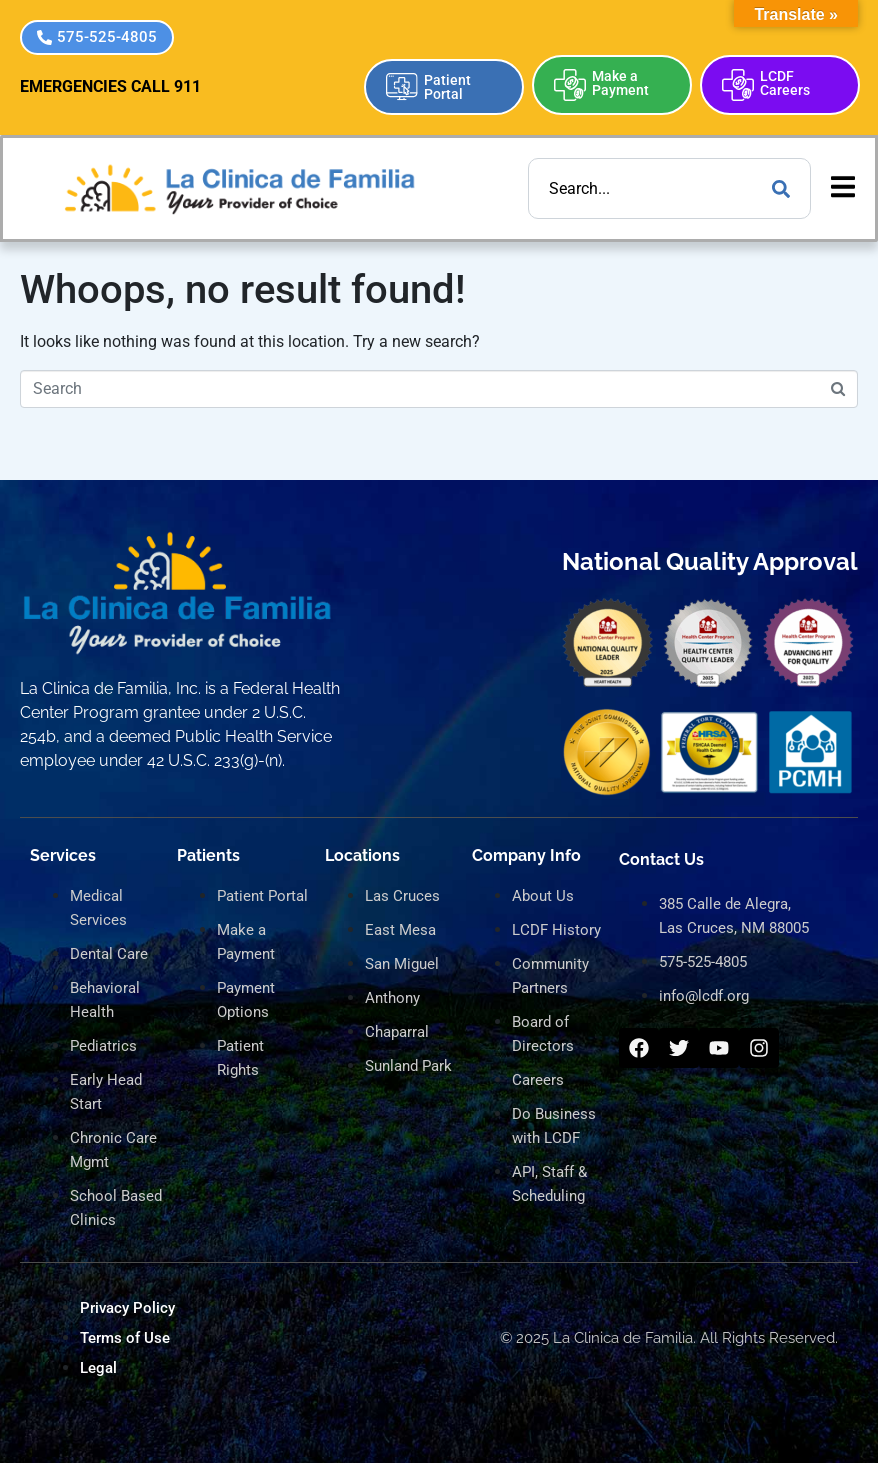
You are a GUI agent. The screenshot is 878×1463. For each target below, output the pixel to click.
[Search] (781, 188)
